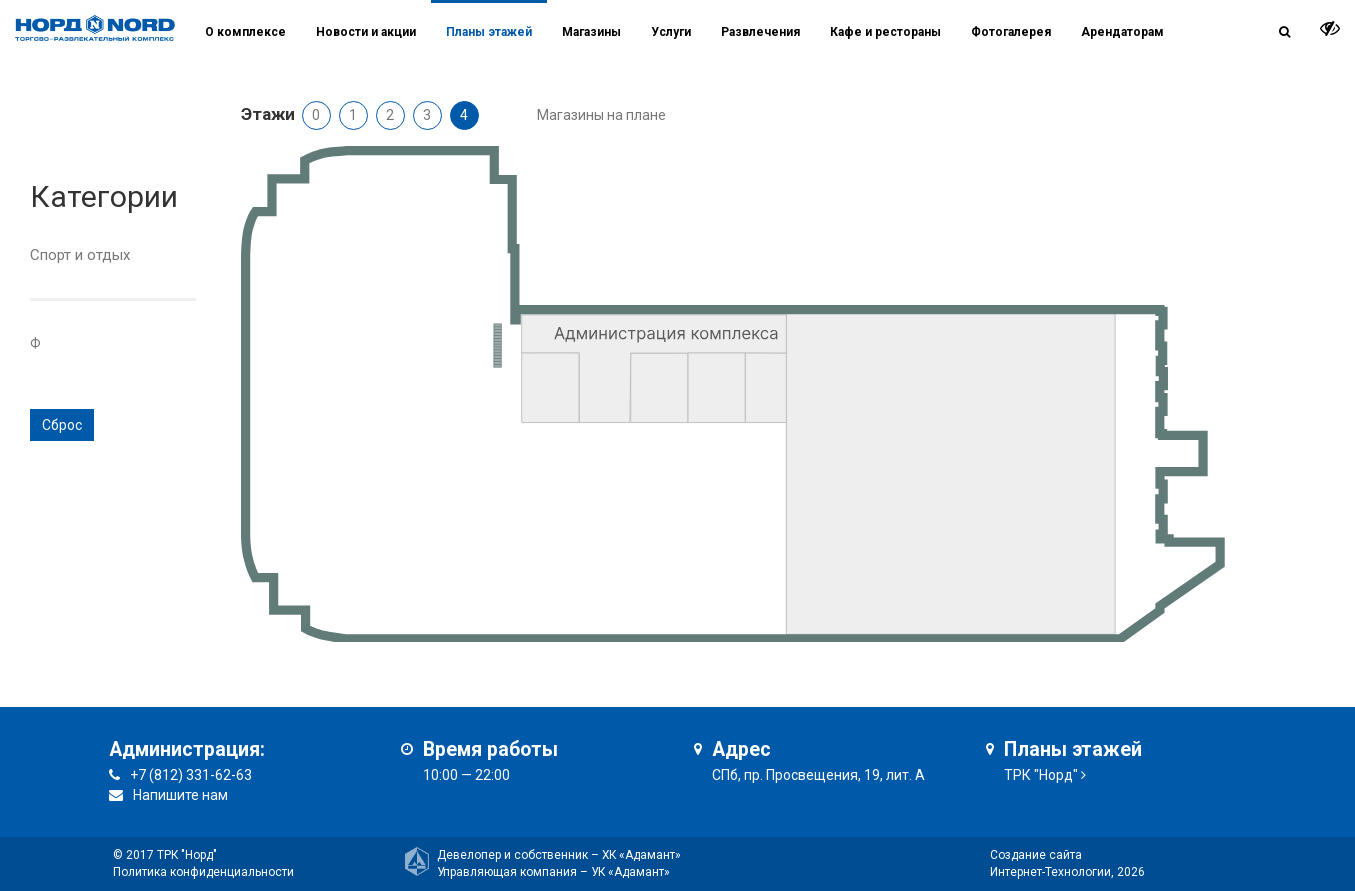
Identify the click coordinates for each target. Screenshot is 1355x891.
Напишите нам (180, 795)
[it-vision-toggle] (1330, 28)
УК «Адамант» (630, 872)
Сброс (62, 425)
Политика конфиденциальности (203, 872)
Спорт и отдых (80, 255)
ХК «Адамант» (641, 855)
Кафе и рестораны (885, 32)
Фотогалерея (1011, 32)
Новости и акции (366, 32)
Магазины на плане (601, 115)
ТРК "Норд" (1041, 775)
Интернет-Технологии (1050, 872)
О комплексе (245, 32)
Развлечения (760, 32)
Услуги (671, 32)
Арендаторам (1122, 32)
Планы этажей (489, 32)
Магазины (591, 32)
